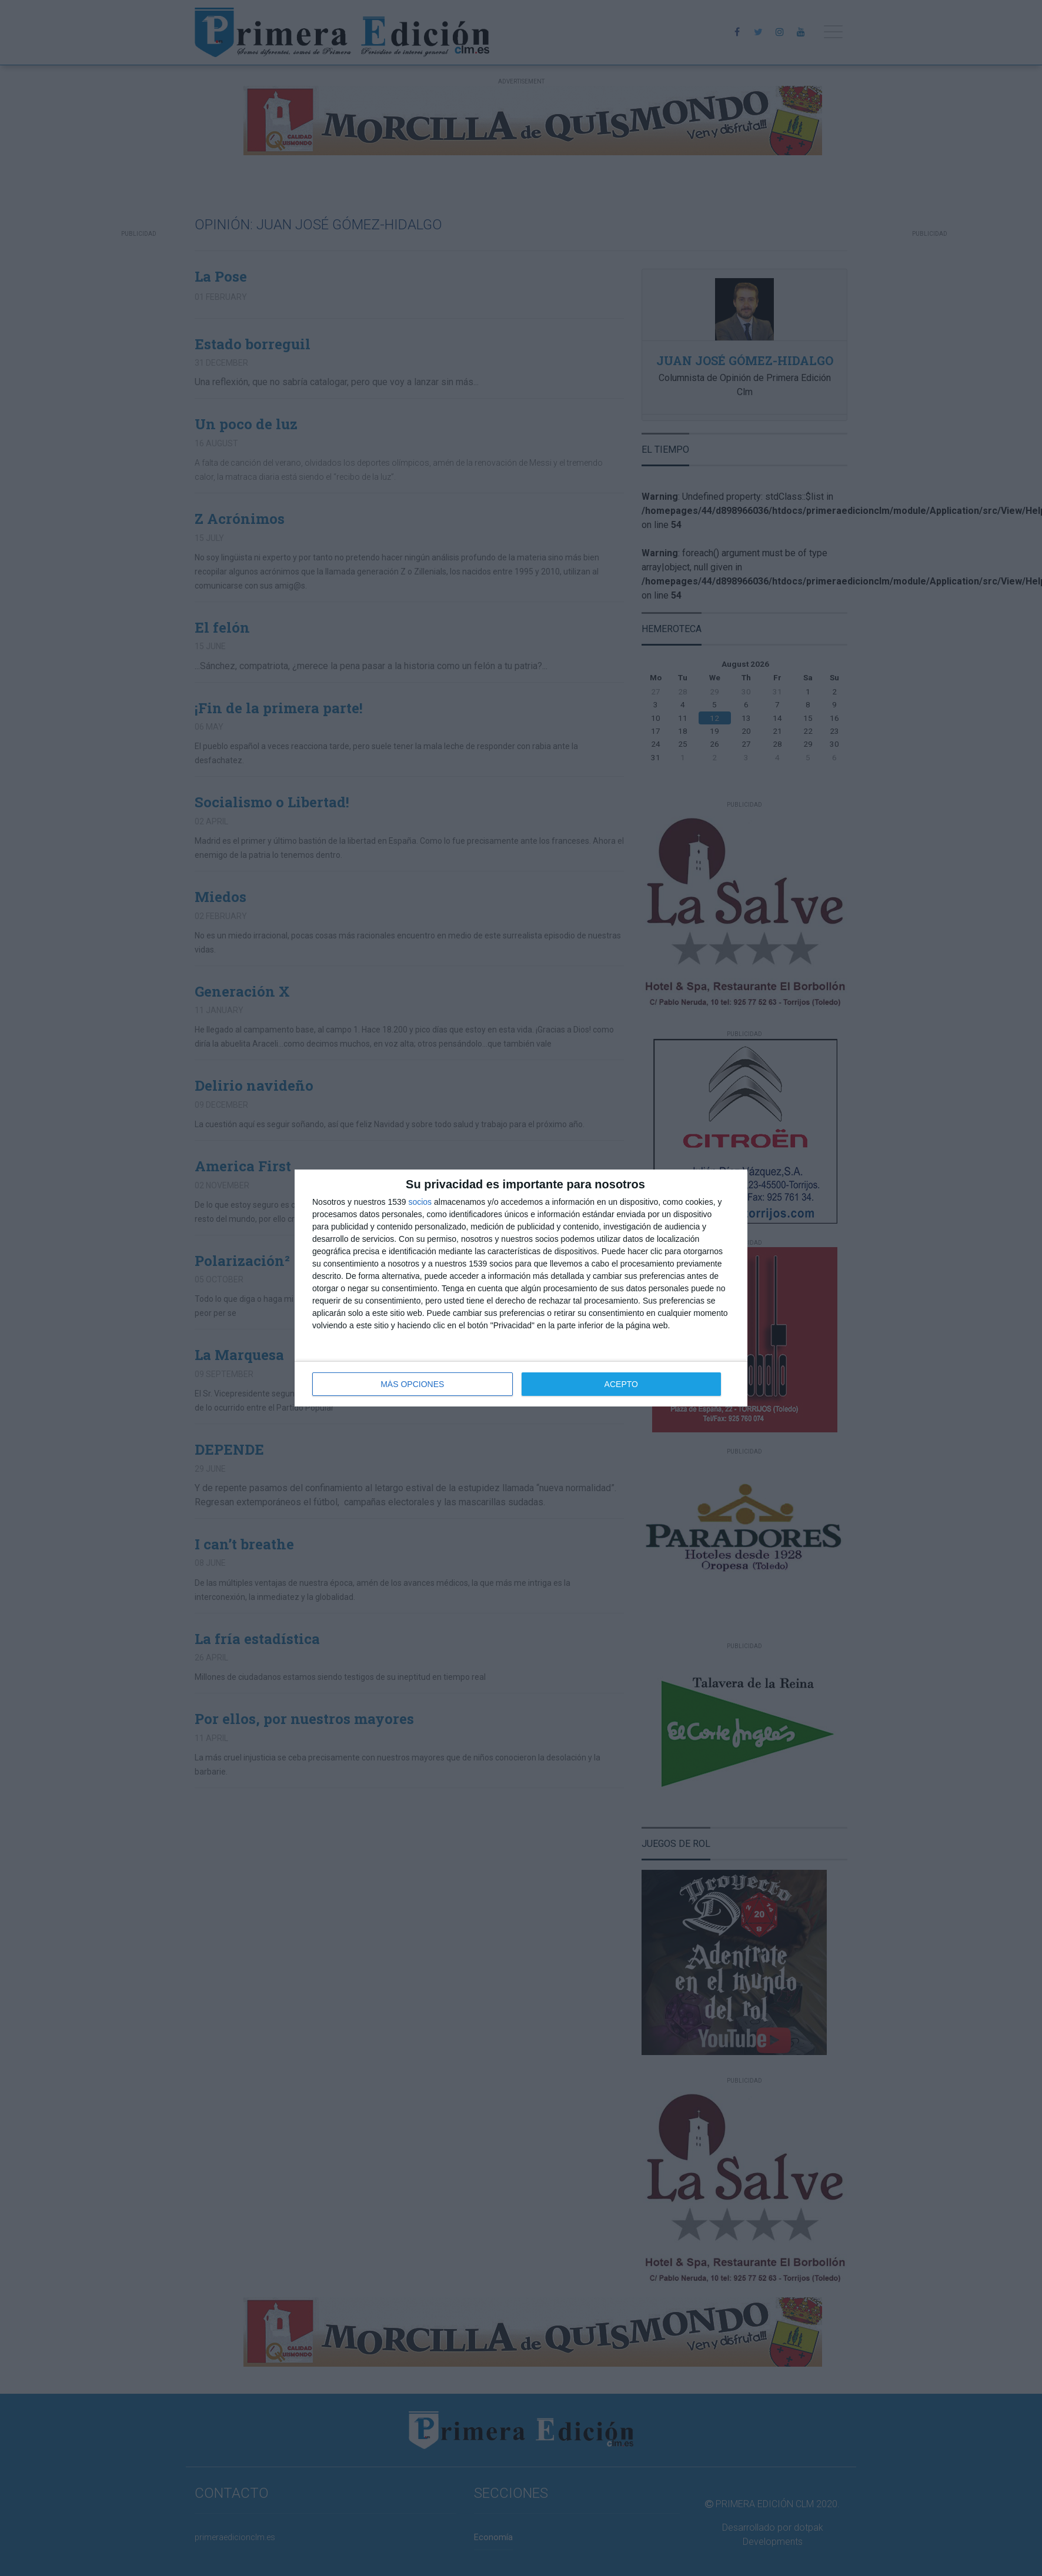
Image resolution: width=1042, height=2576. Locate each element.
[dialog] (521, 1288)
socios (420, 1202)
